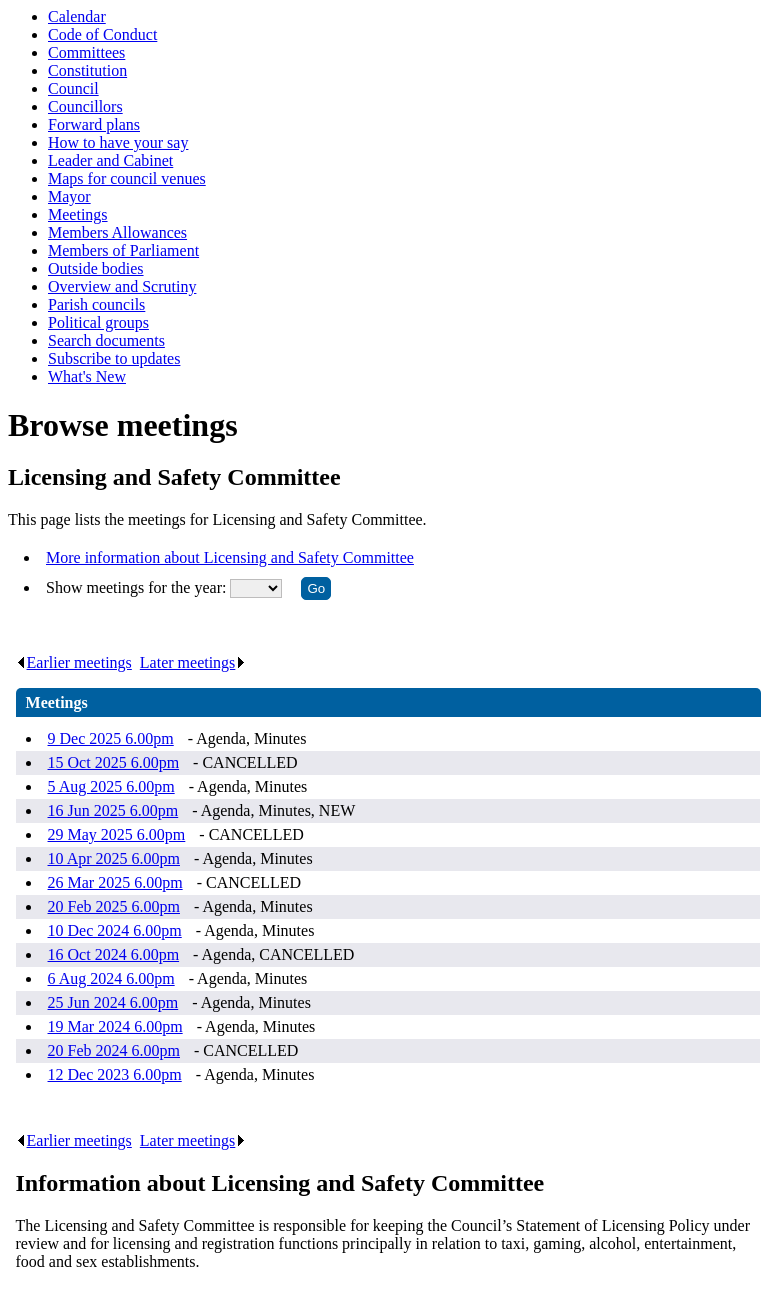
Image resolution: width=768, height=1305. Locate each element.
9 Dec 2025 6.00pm (111, 738)
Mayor (69, 196)
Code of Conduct (102, 34)
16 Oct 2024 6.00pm (114, 954)
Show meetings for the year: (138, 587)
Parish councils (96, 304)
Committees (86, 52)
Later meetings (193, 662)
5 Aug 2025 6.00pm (111, 786)
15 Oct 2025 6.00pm (114, 762)
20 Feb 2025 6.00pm (114, 906)
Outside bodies (96, 268)
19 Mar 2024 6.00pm (115, 1026)
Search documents (106, 340)
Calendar (77, 16)
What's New (87, 376)
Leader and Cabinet (110, 160)
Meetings (78, 214)
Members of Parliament (123, 250)
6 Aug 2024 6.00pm (111, 978)
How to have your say (118, 142)
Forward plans (94, 124)
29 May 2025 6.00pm (117, 834)
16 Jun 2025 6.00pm (113, 810)
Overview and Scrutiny (122, 286)
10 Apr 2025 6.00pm (114, 858)
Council (73, 88)
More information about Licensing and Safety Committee (230, 557)
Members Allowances (117, 232)
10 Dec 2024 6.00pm (115, 930)
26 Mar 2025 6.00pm (115, 882)
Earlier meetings (74, 662)
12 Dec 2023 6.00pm (115, 1074)
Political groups (98, 322)
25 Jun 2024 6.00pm (113, 1002)
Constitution (87, 70)
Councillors (85, 106)
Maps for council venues (127, 178)
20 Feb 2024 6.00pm (114, 1050)
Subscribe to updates (114, 358)
